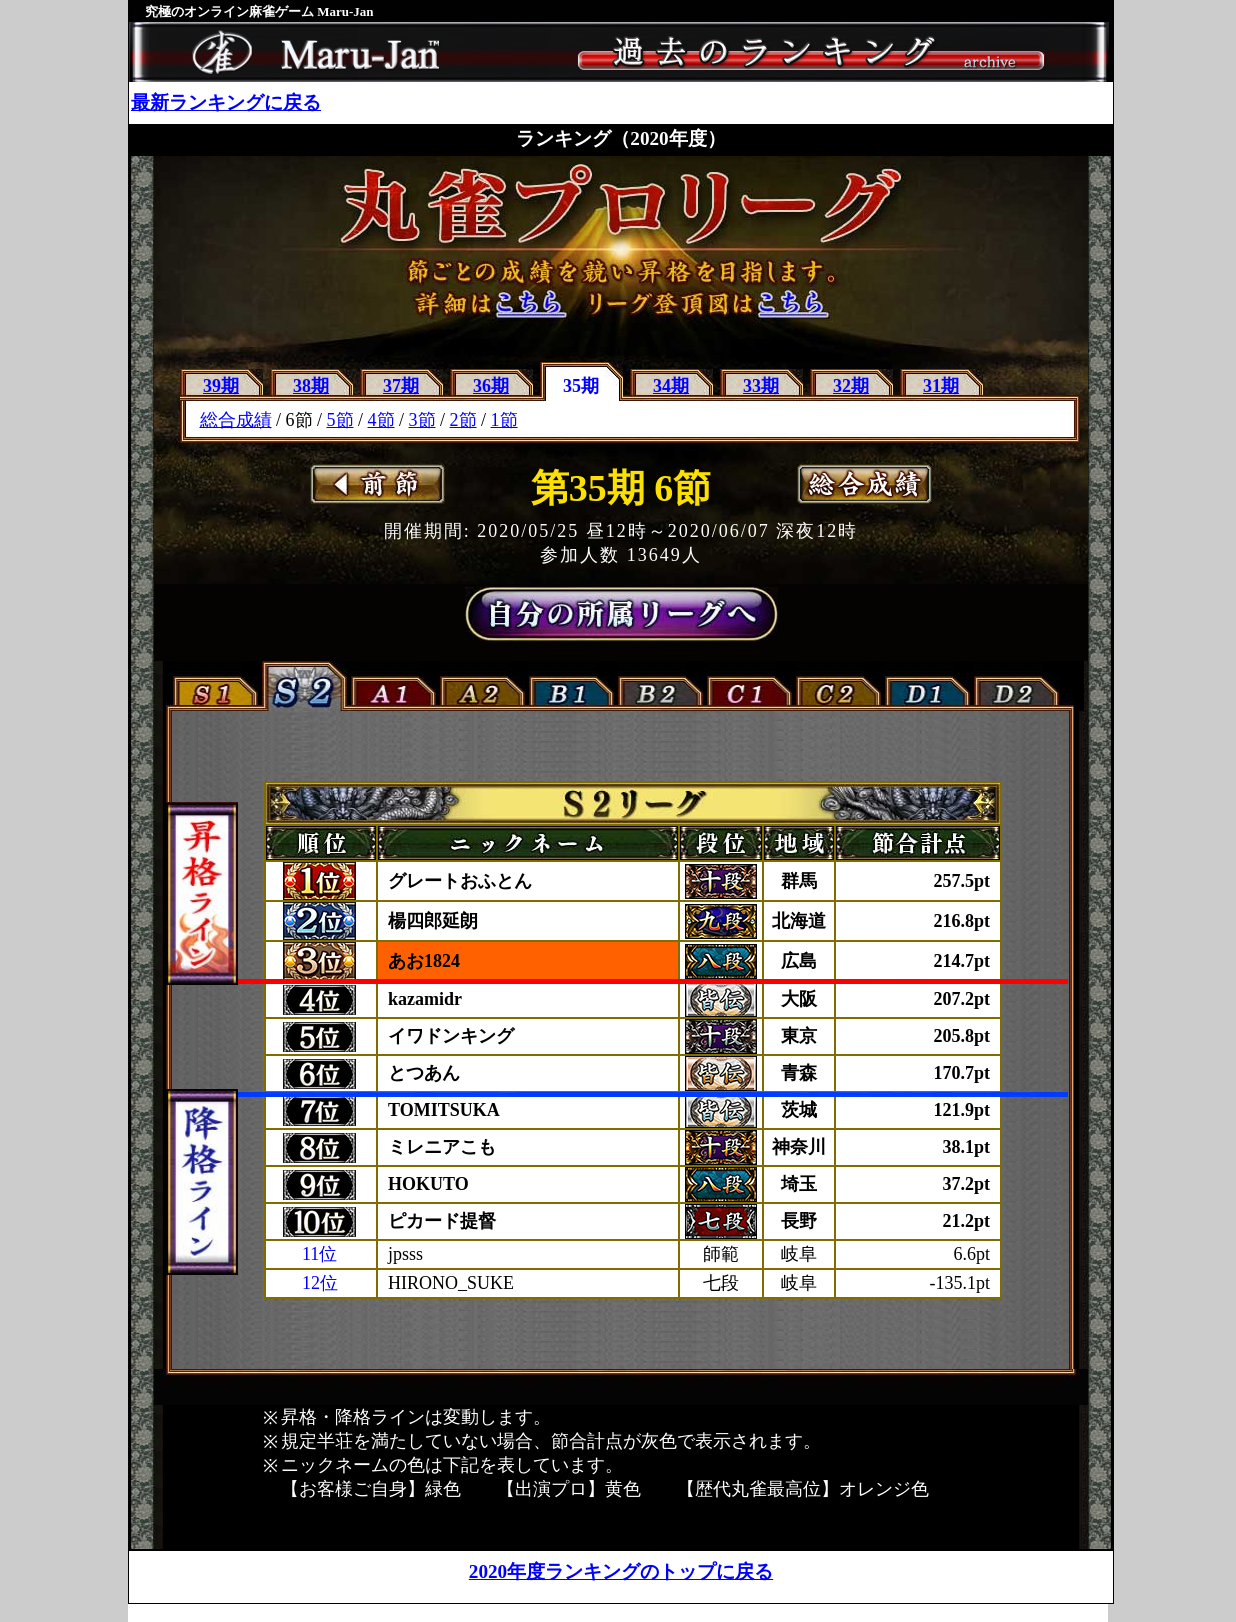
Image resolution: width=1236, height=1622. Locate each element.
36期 (491, 386)
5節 (340, 420)
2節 (463, 420)
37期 (401, 386)
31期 (941, 386)
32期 (851, 386)
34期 (671, 386)
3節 (422, 420)
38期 (311, 386)
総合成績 (236, 420)
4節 (381, 420)
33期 (761, 386)
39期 (221, 386)
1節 (504, 420)
